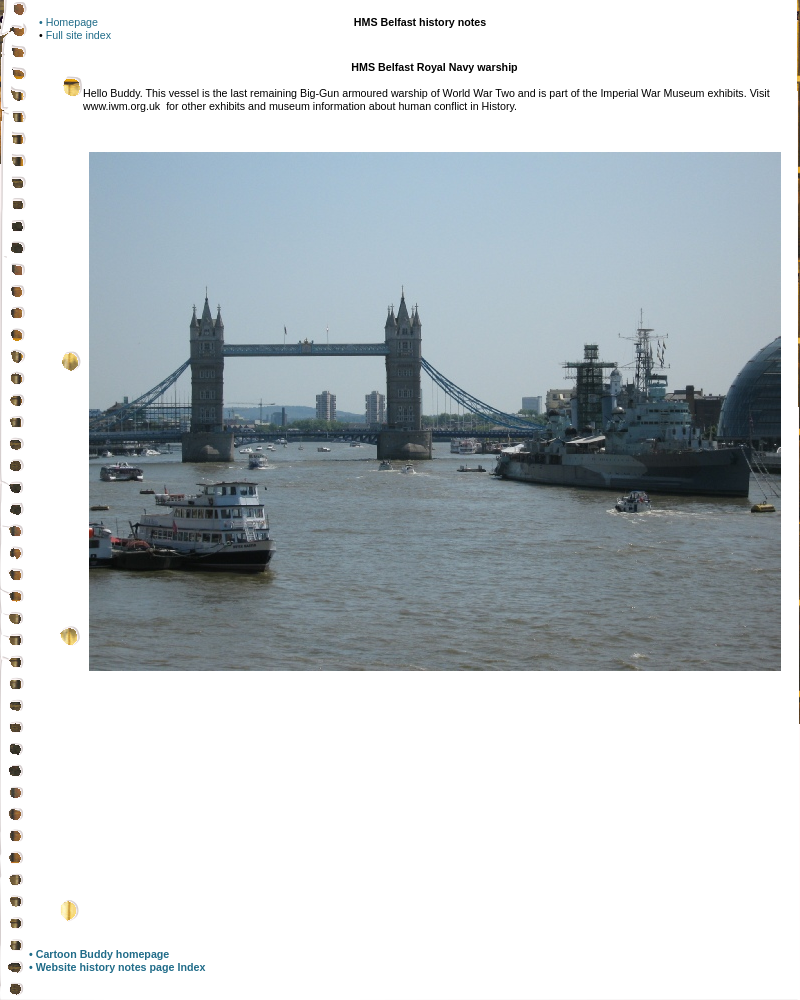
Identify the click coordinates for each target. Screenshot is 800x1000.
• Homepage (68, 22)
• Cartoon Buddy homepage (99, 954)
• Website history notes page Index (117, 967)
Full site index (78, 35)
